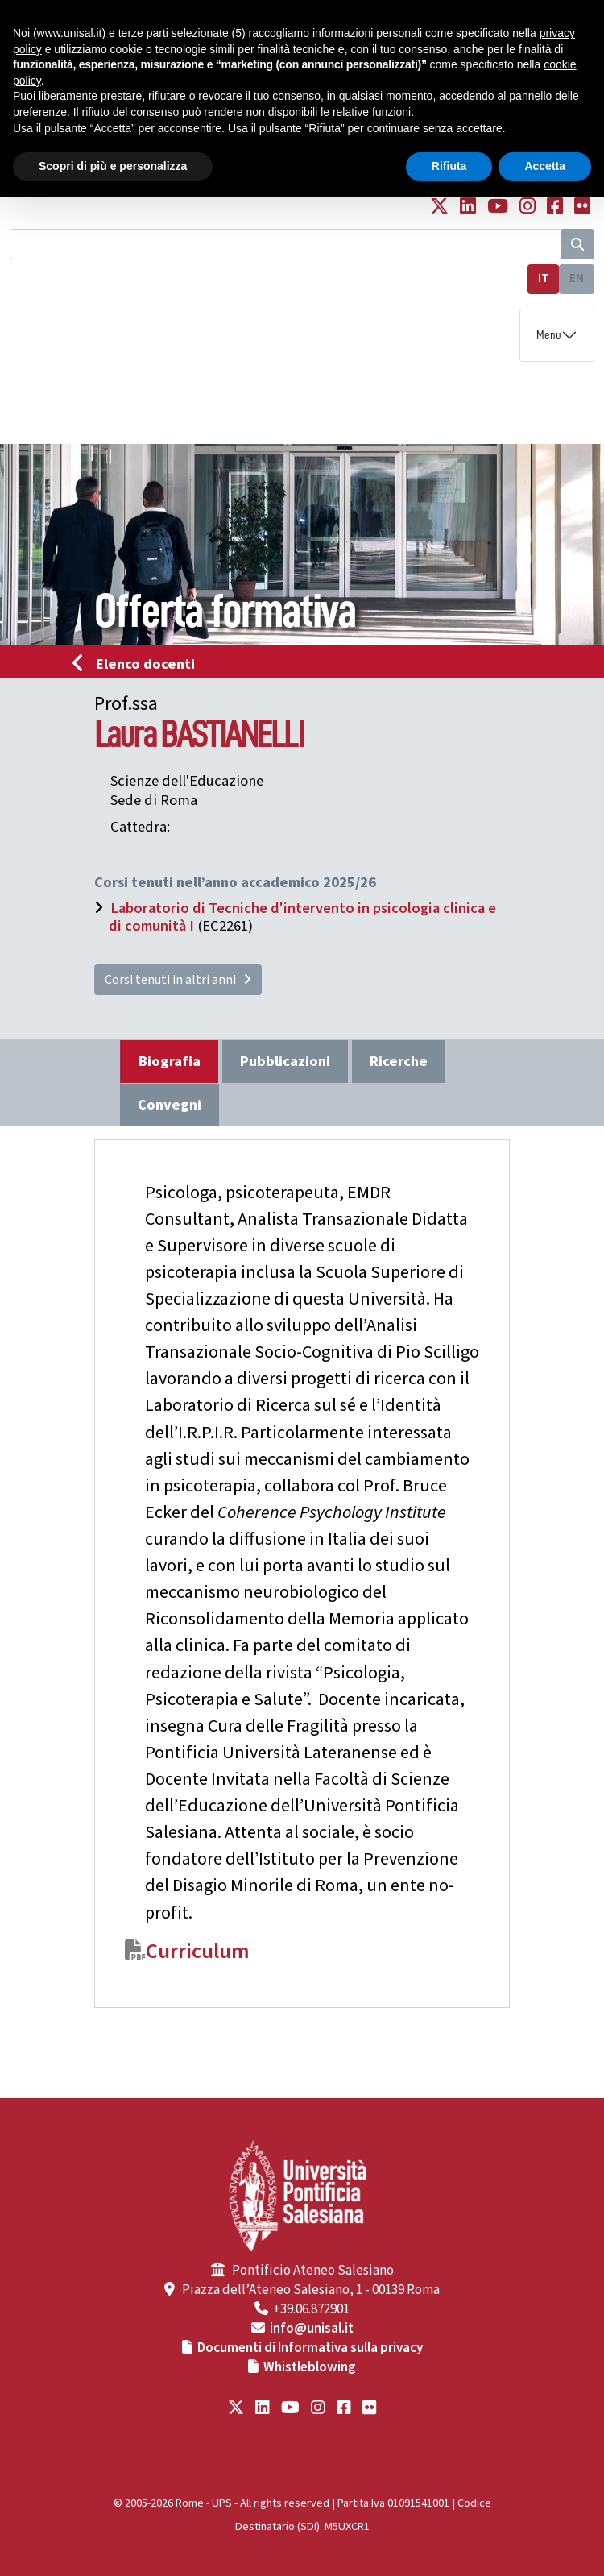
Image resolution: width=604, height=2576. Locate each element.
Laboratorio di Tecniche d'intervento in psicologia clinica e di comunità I (302, 917)
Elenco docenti (138, 663)
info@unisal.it (312, 2328)
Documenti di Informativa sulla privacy (310, 2348)
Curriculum (198, 1951)
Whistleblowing (309, 2367)
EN (576, 278)
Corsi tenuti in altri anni (178, 980)
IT (543, 278)
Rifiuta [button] (449, 166)
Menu (548, 335)
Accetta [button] (544, 166)
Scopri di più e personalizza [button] (113, 166)
